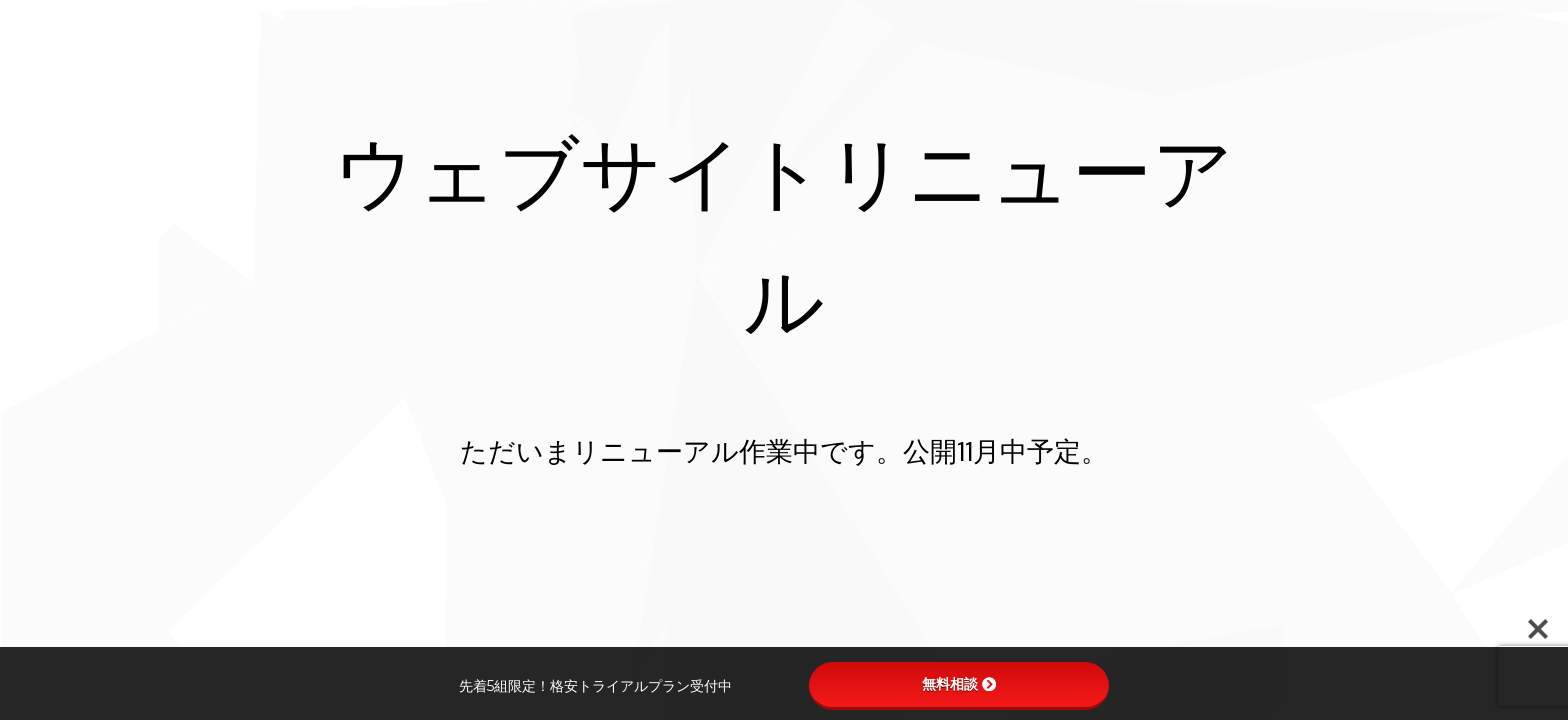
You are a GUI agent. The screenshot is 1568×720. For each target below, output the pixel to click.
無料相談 (959, 684)
